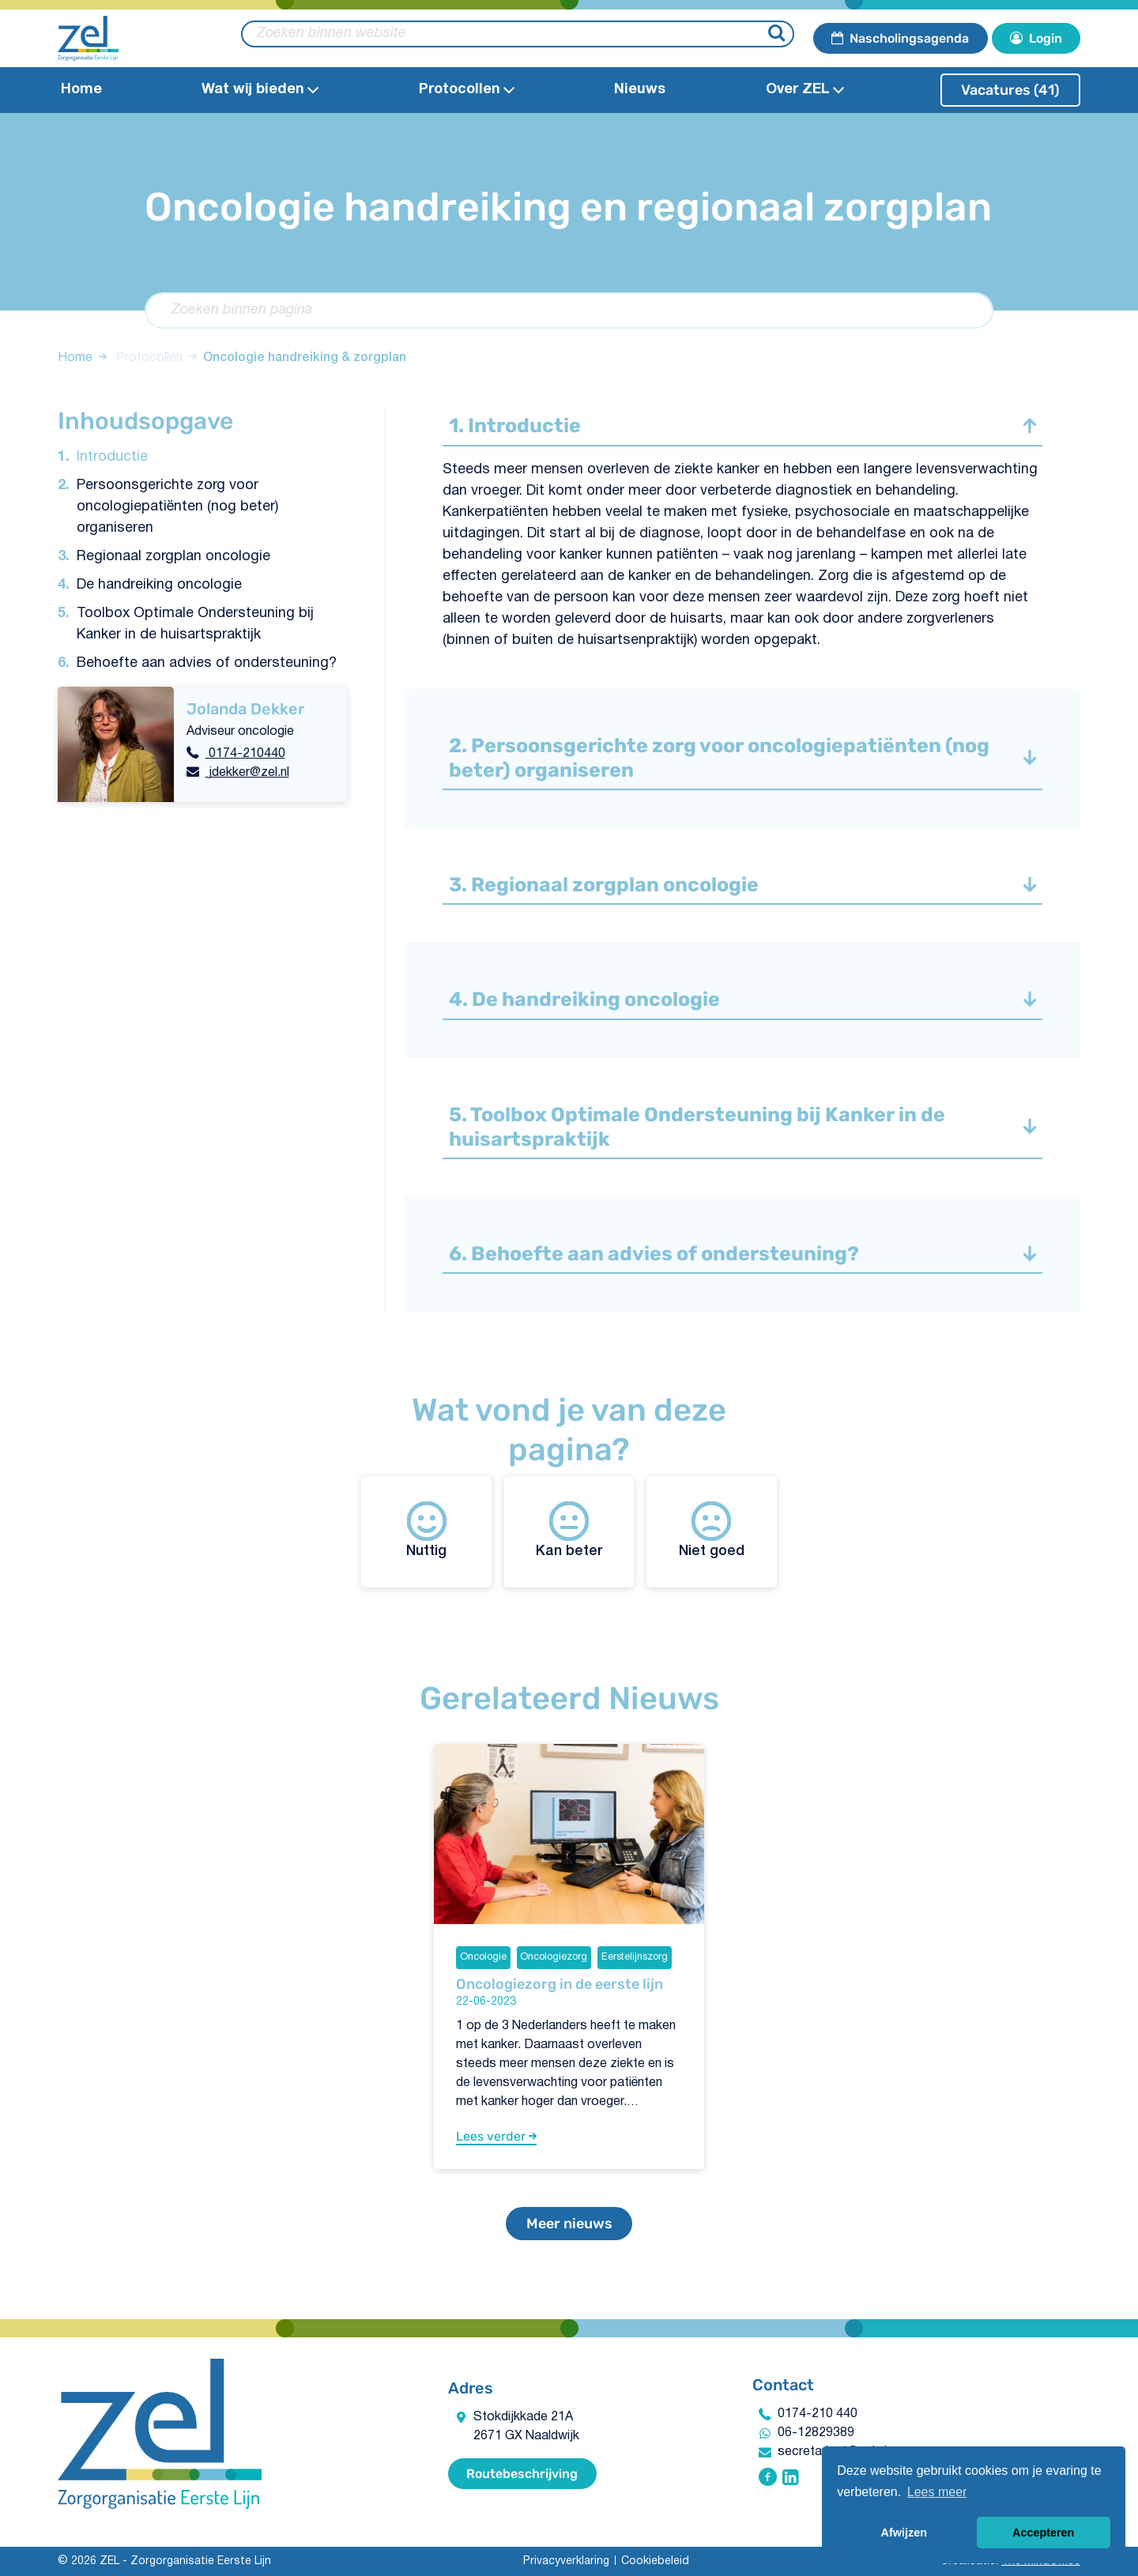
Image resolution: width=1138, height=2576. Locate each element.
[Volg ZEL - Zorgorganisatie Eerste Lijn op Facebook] (768, 2478)
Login (1036, 38)
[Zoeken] (778, 34)
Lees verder (496, 2136)
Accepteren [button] (1043, 2532)
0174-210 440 (817, 2414)
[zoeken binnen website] (517, 34)
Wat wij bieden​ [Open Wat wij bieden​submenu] (260, 89)
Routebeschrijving (522, 2473)
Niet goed (711, 1529)
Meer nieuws (569, 2223)
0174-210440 (245, 753)
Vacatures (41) (1010, 90)
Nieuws (639, 89)
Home (81, 89)
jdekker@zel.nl (247, 772)
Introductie (112, 457)
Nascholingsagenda (900, 38)
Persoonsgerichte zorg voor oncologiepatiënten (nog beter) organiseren (177, 507)
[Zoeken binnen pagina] (569, 310)
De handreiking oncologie (159, 585)
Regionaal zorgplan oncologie (173, 556)
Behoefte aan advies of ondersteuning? (207, 663)
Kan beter (569, 1529)
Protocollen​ (149, 357)
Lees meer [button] (937, 2492)
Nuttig (426, 1529)
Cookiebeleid (655, 2561)
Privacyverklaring (566, 2561)
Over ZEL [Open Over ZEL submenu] (805, 89)
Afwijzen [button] (904, 2532)
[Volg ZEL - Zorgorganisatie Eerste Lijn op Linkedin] (790, 2478)
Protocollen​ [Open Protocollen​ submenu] (466, 89)
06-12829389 (816, 2433)
